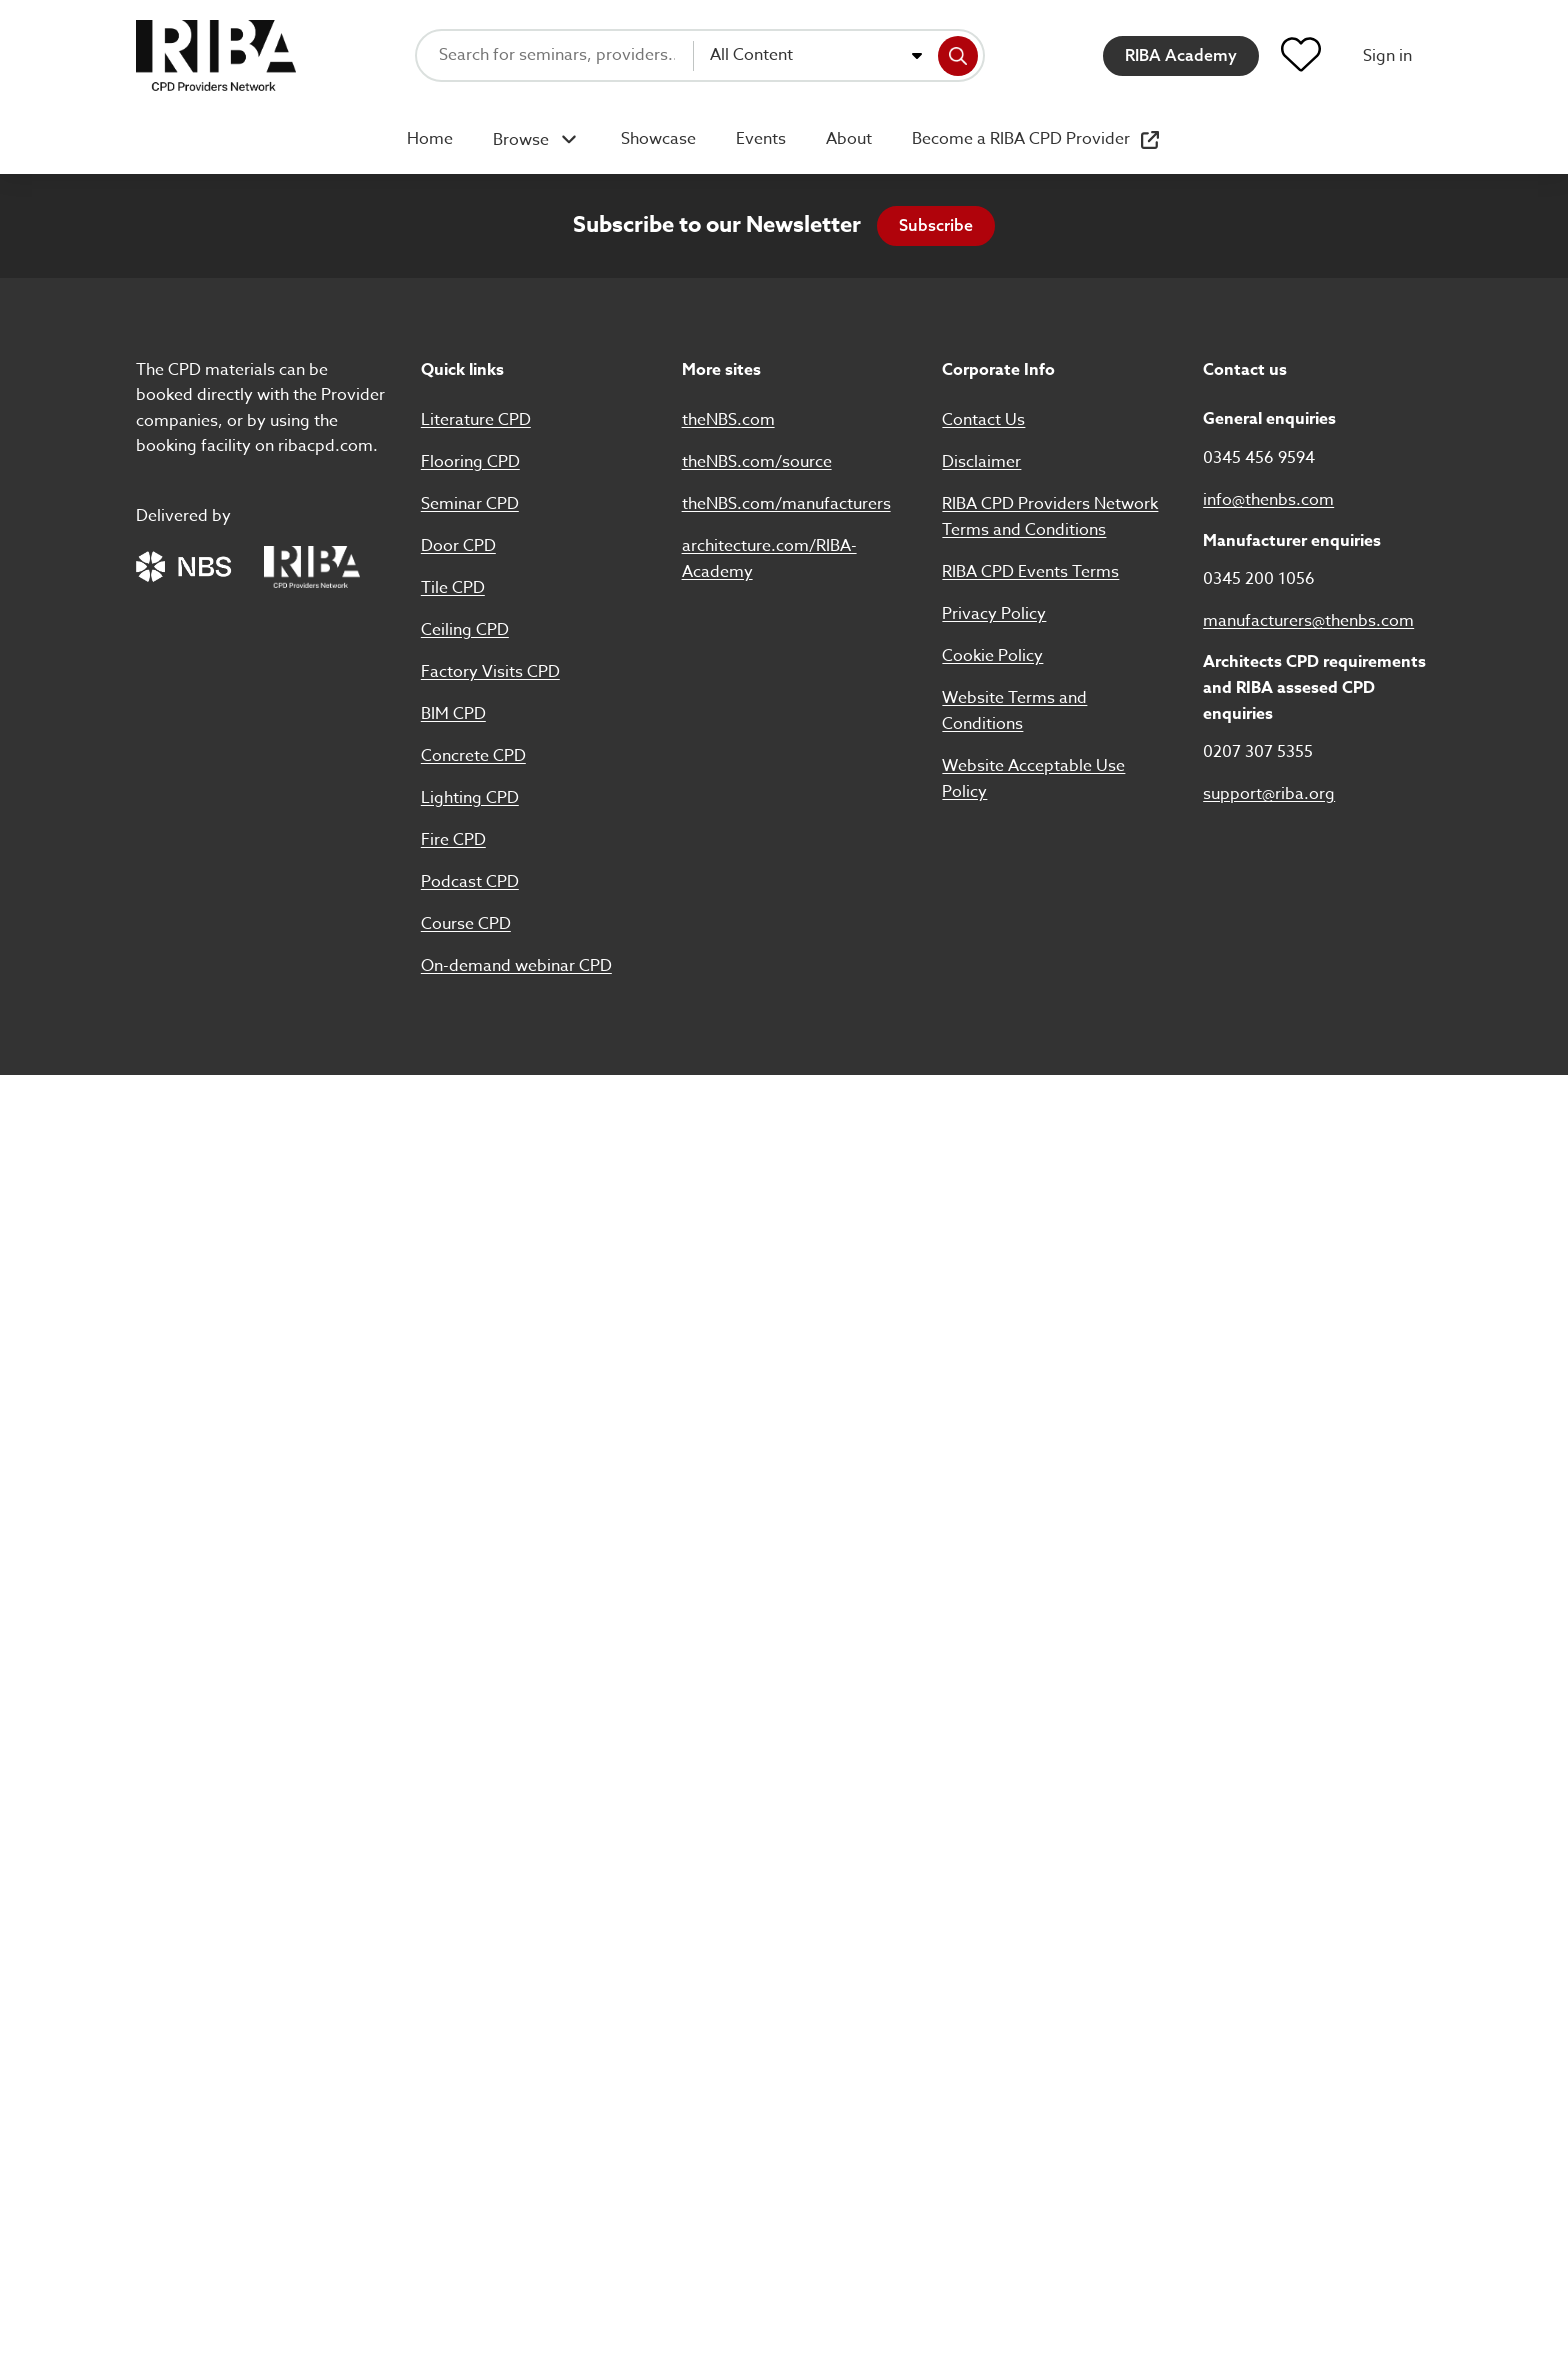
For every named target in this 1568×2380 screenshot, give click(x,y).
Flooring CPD (470, 462)
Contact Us (983, 420)
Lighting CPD (470, 798)
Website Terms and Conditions (1014, 711)
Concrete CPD (473, 756)
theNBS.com (728, 420)
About (849, 139)
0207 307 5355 (1258, 752)
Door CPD (458, 546)
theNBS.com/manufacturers (786, 504)
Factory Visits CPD (490, 672)
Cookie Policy (992, 656)
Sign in (1387, 56)
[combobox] (816, 56)
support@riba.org (1269, 794)
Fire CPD (453, 840)
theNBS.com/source (757, 462)
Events (761, 139)
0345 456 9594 (1259, 458)
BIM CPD (453, 714)
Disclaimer (981, 462)
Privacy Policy (994, 614)
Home (430, 139)
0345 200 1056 (1259, 579)
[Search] (958, 56)
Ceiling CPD (465, 630)
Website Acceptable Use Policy (1033, 779)
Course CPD (466, 924)
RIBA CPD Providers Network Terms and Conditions (1050, 517)
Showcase (658, 139)
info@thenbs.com (1268, 500)
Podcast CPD (470, 882)
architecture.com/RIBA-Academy (769, 559)
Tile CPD (453, 588)
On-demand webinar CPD (516, 966)
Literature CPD (476, 420)
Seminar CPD (470, 504)
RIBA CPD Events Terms (1030, 572)
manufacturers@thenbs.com (1308, 621)
